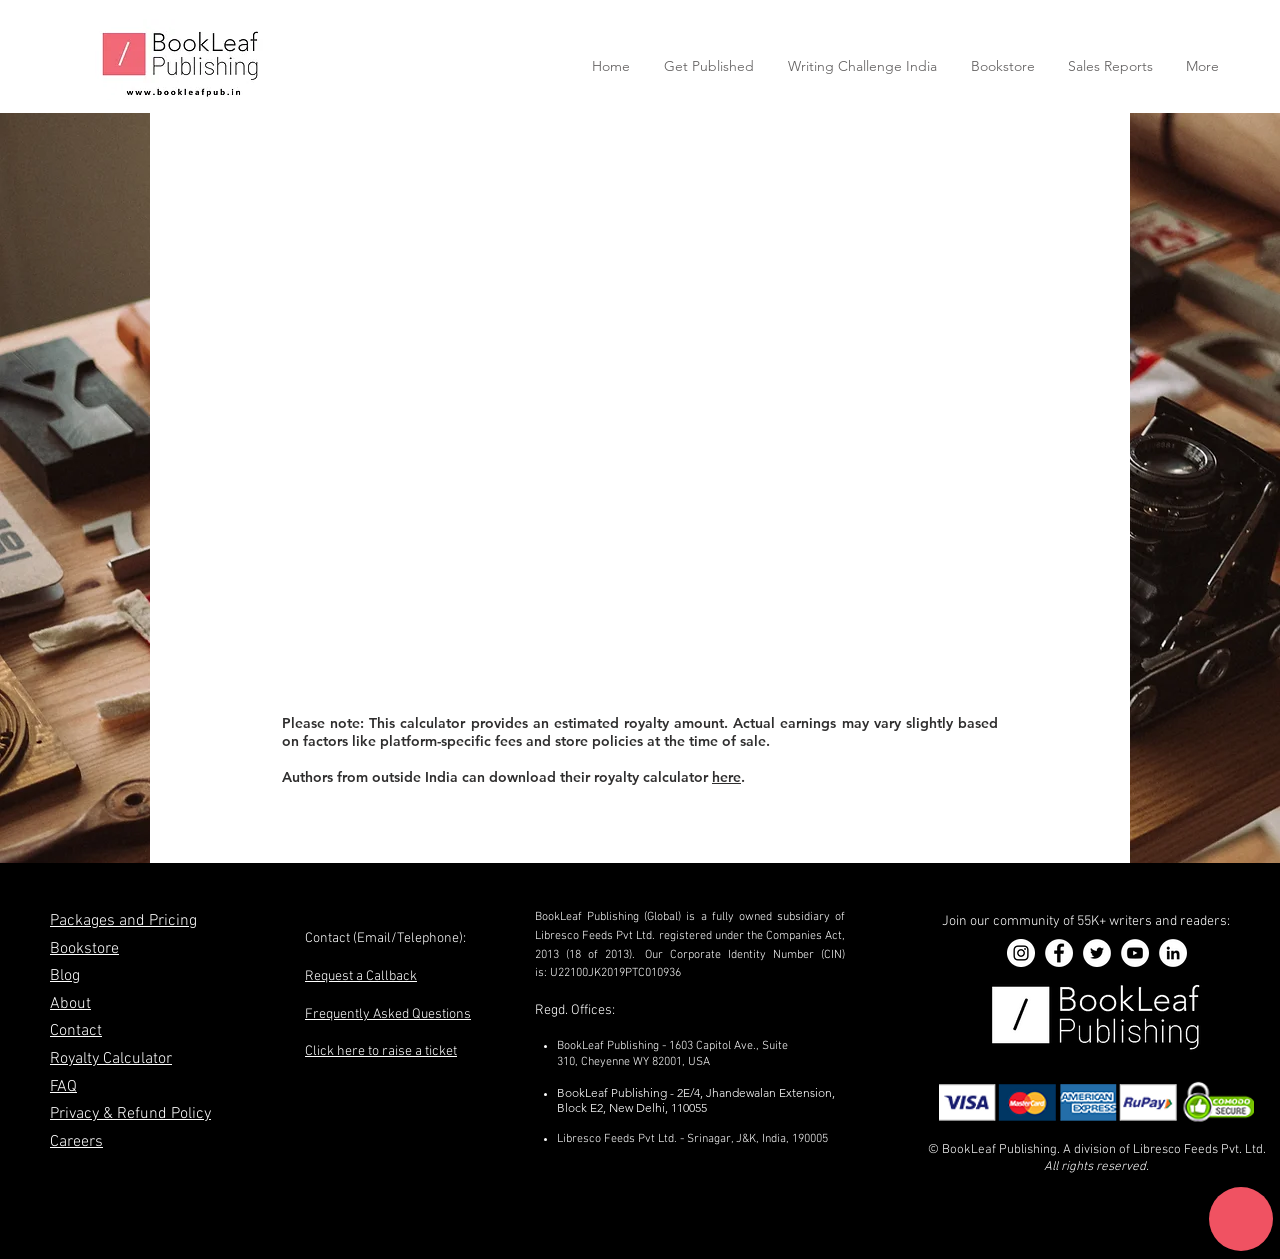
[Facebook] (1059, 953)
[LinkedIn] (1173, 953)
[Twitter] (1097, 953)
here (726, 777)
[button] (1241, 1219)
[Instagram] (1021, 953)
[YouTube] (1135, 953)
